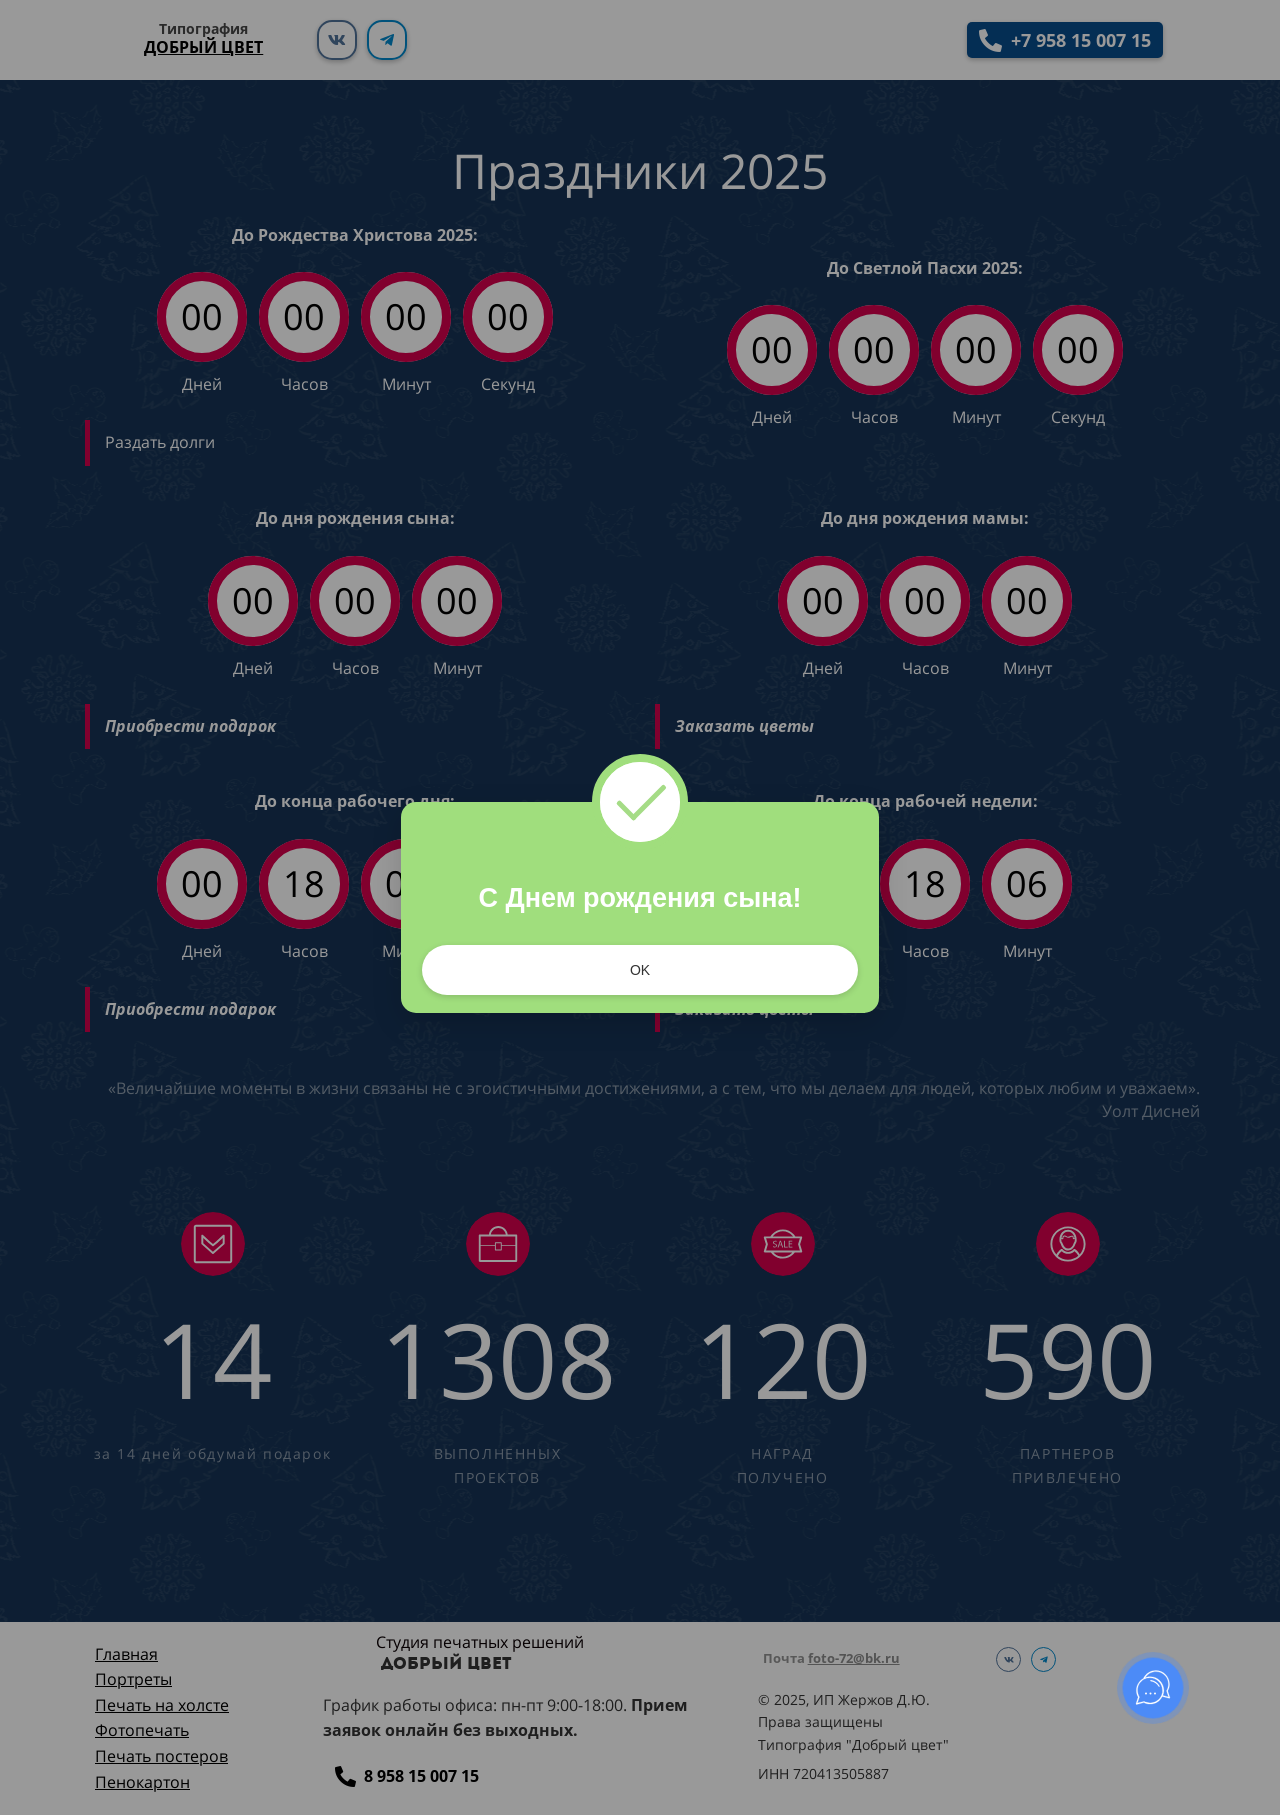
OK (640, 970)
